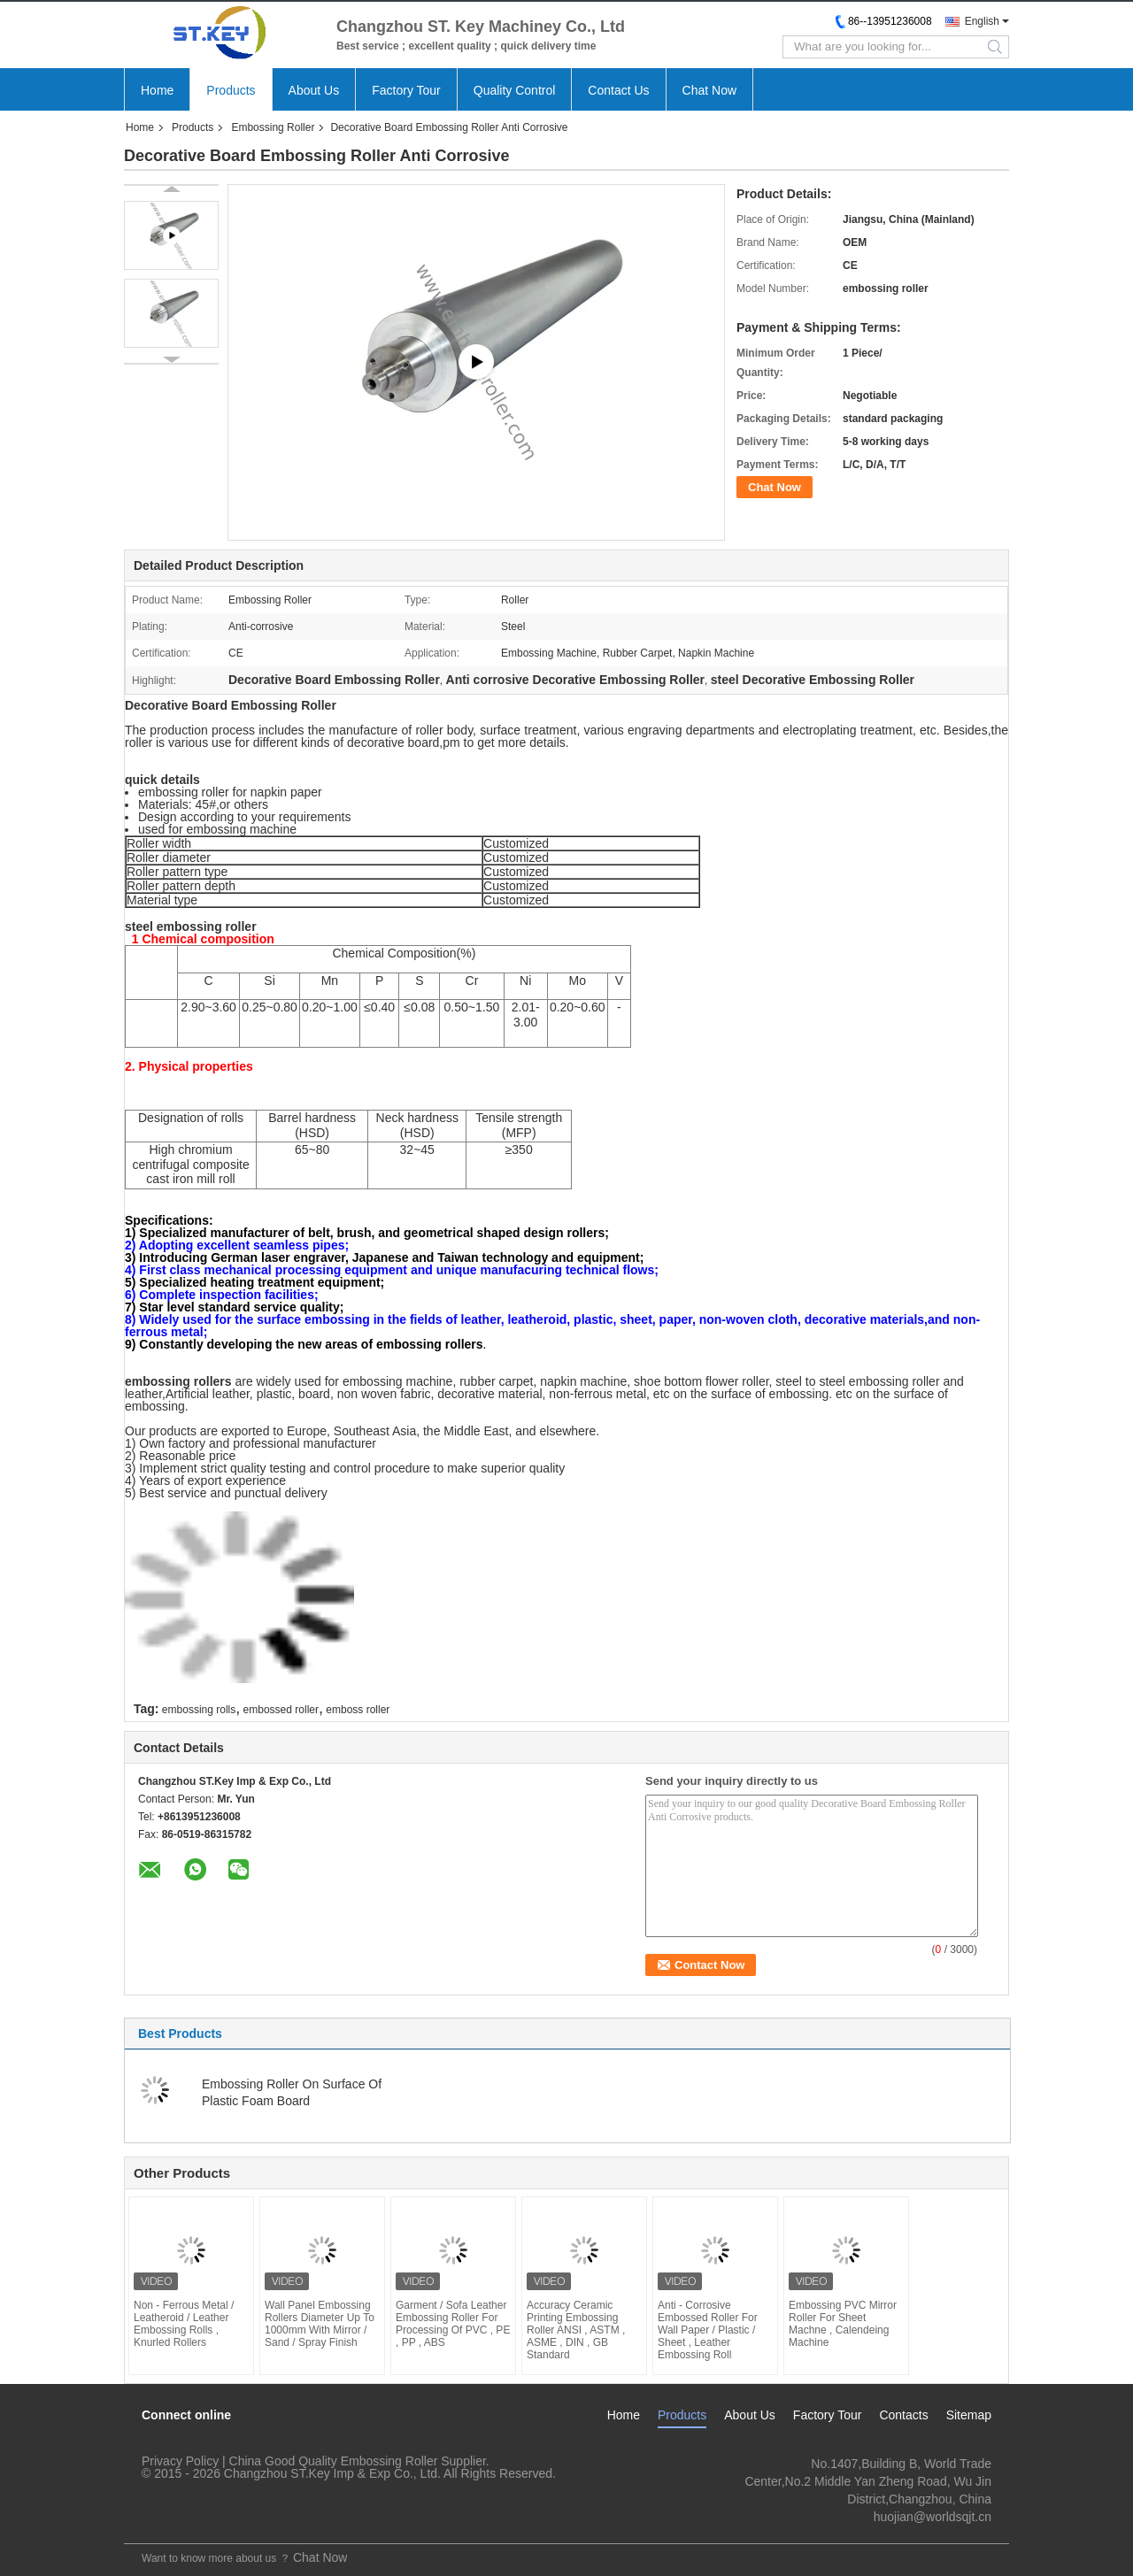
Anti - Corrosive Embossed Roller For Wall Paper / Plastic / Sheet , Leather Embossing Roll (708, 2330)
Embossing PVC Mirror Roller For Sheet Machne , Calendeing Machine (843, 2324)
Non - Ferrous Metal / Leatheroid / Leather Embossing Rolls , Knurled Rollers (184, 2324)
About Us (314, 90)
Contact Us (618, 90)
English (982, 21)
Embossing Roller (272, 127)
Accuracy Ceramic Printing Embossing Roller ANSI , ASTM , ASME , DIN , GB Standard (576, 2330)
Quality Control (515, 90)
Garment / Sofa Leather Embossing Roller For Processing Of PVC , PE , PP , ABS (453, 2324)
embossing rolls (198, 1709)
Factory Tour (406, 90)
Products (230, 90)
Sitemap (968, 2415)
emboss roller (357, 1709)
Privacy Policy (180, 2461)
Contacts (903, 2415)
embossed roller (281, 1709)
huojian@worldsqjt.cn (932, 2517)
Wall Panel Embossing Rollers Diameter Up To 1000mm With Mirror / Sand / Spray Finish (319, 2324)
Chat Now (709, 90)
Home (157, 90)
